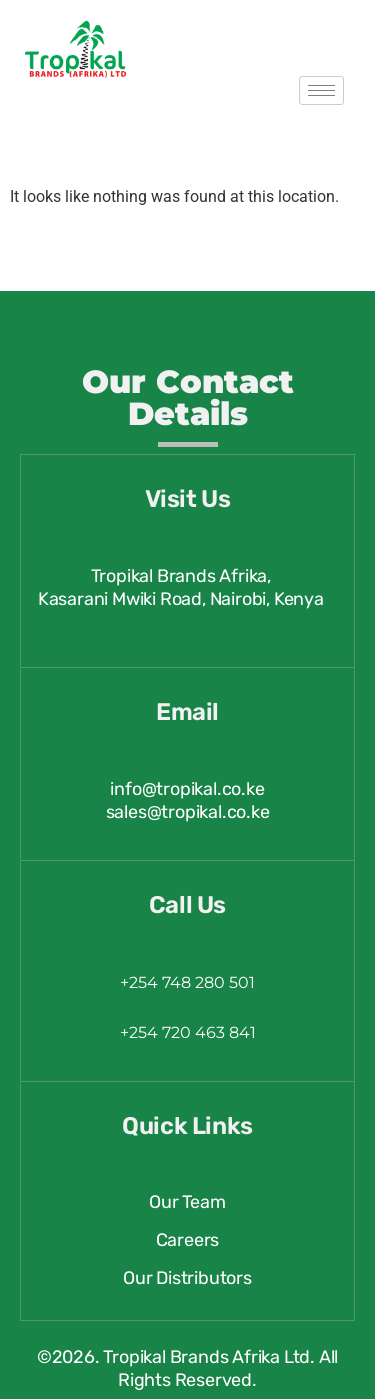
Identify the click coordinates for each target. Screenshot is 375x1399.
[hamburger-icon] (321, 90)
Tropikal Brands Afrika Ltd (206, 1357)
